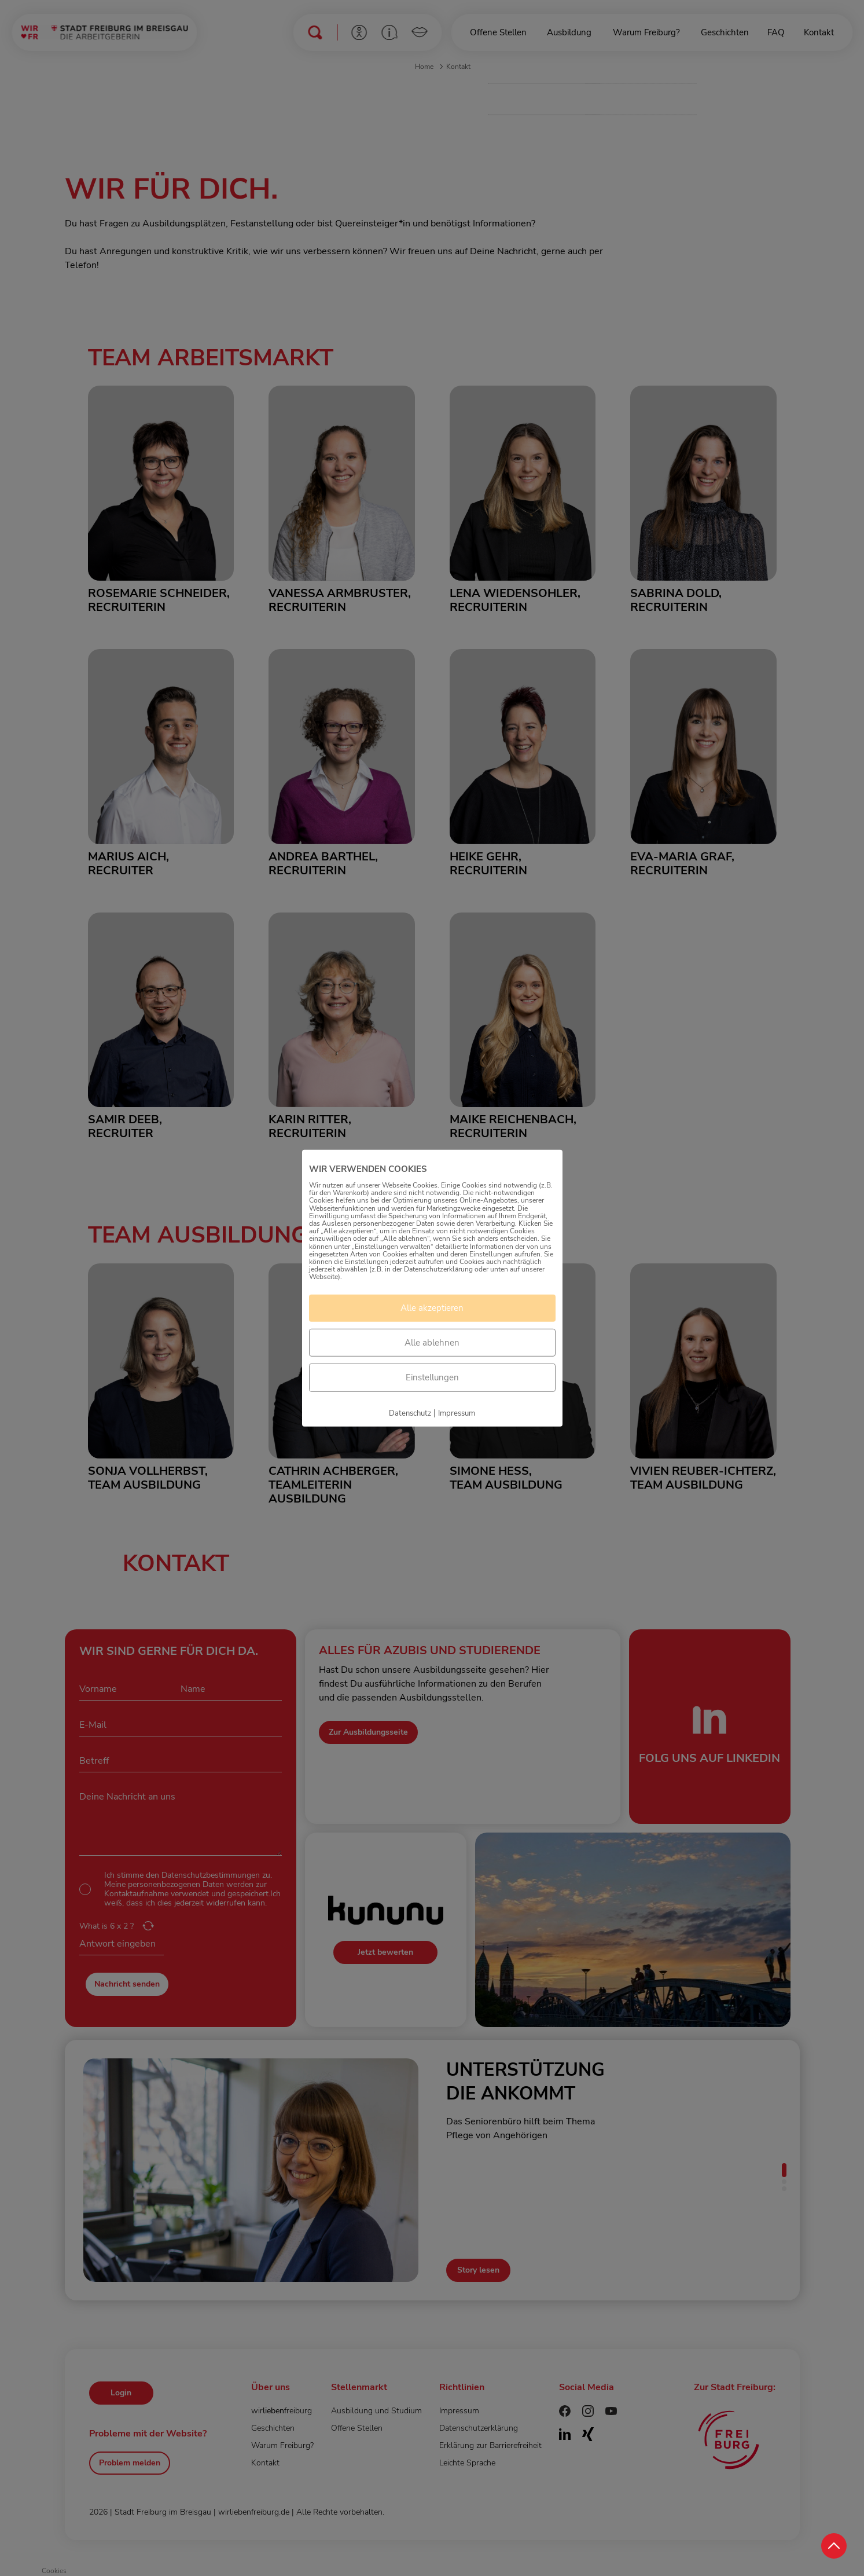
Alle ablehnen (432, 1343)
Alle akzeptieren (432, 1308)
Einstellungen (432, 1377)
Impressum (456, 1413)
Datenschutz (410, 1413)
